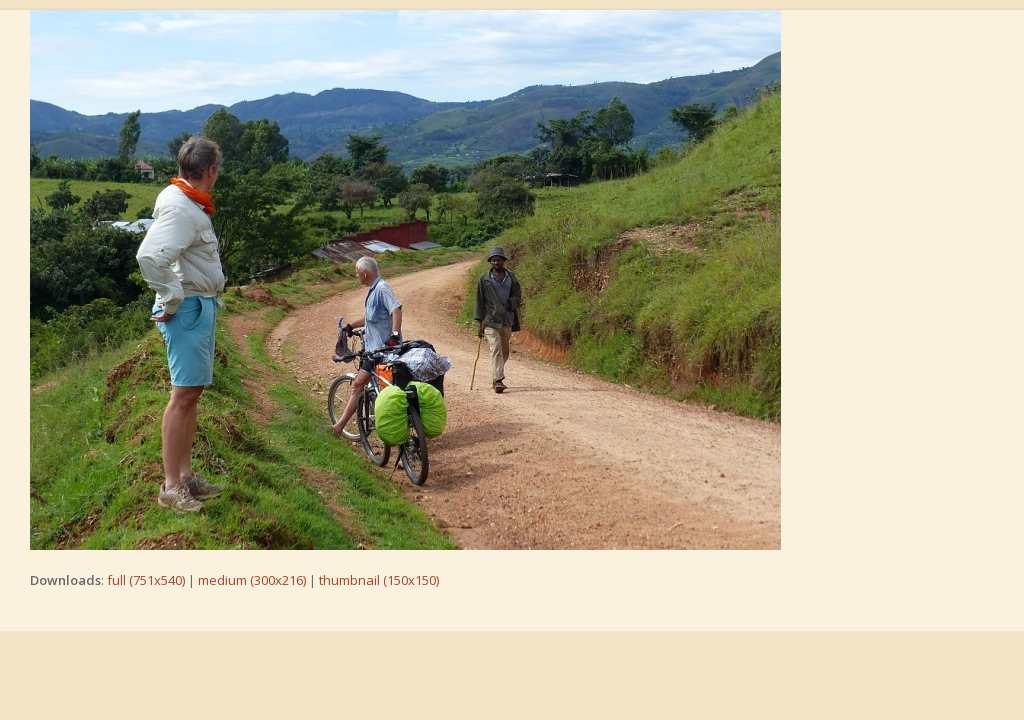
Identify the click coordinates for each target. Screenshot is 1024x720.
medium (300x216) (252, 580)
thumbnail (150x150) (379, 580)
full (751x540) (146, 580)
